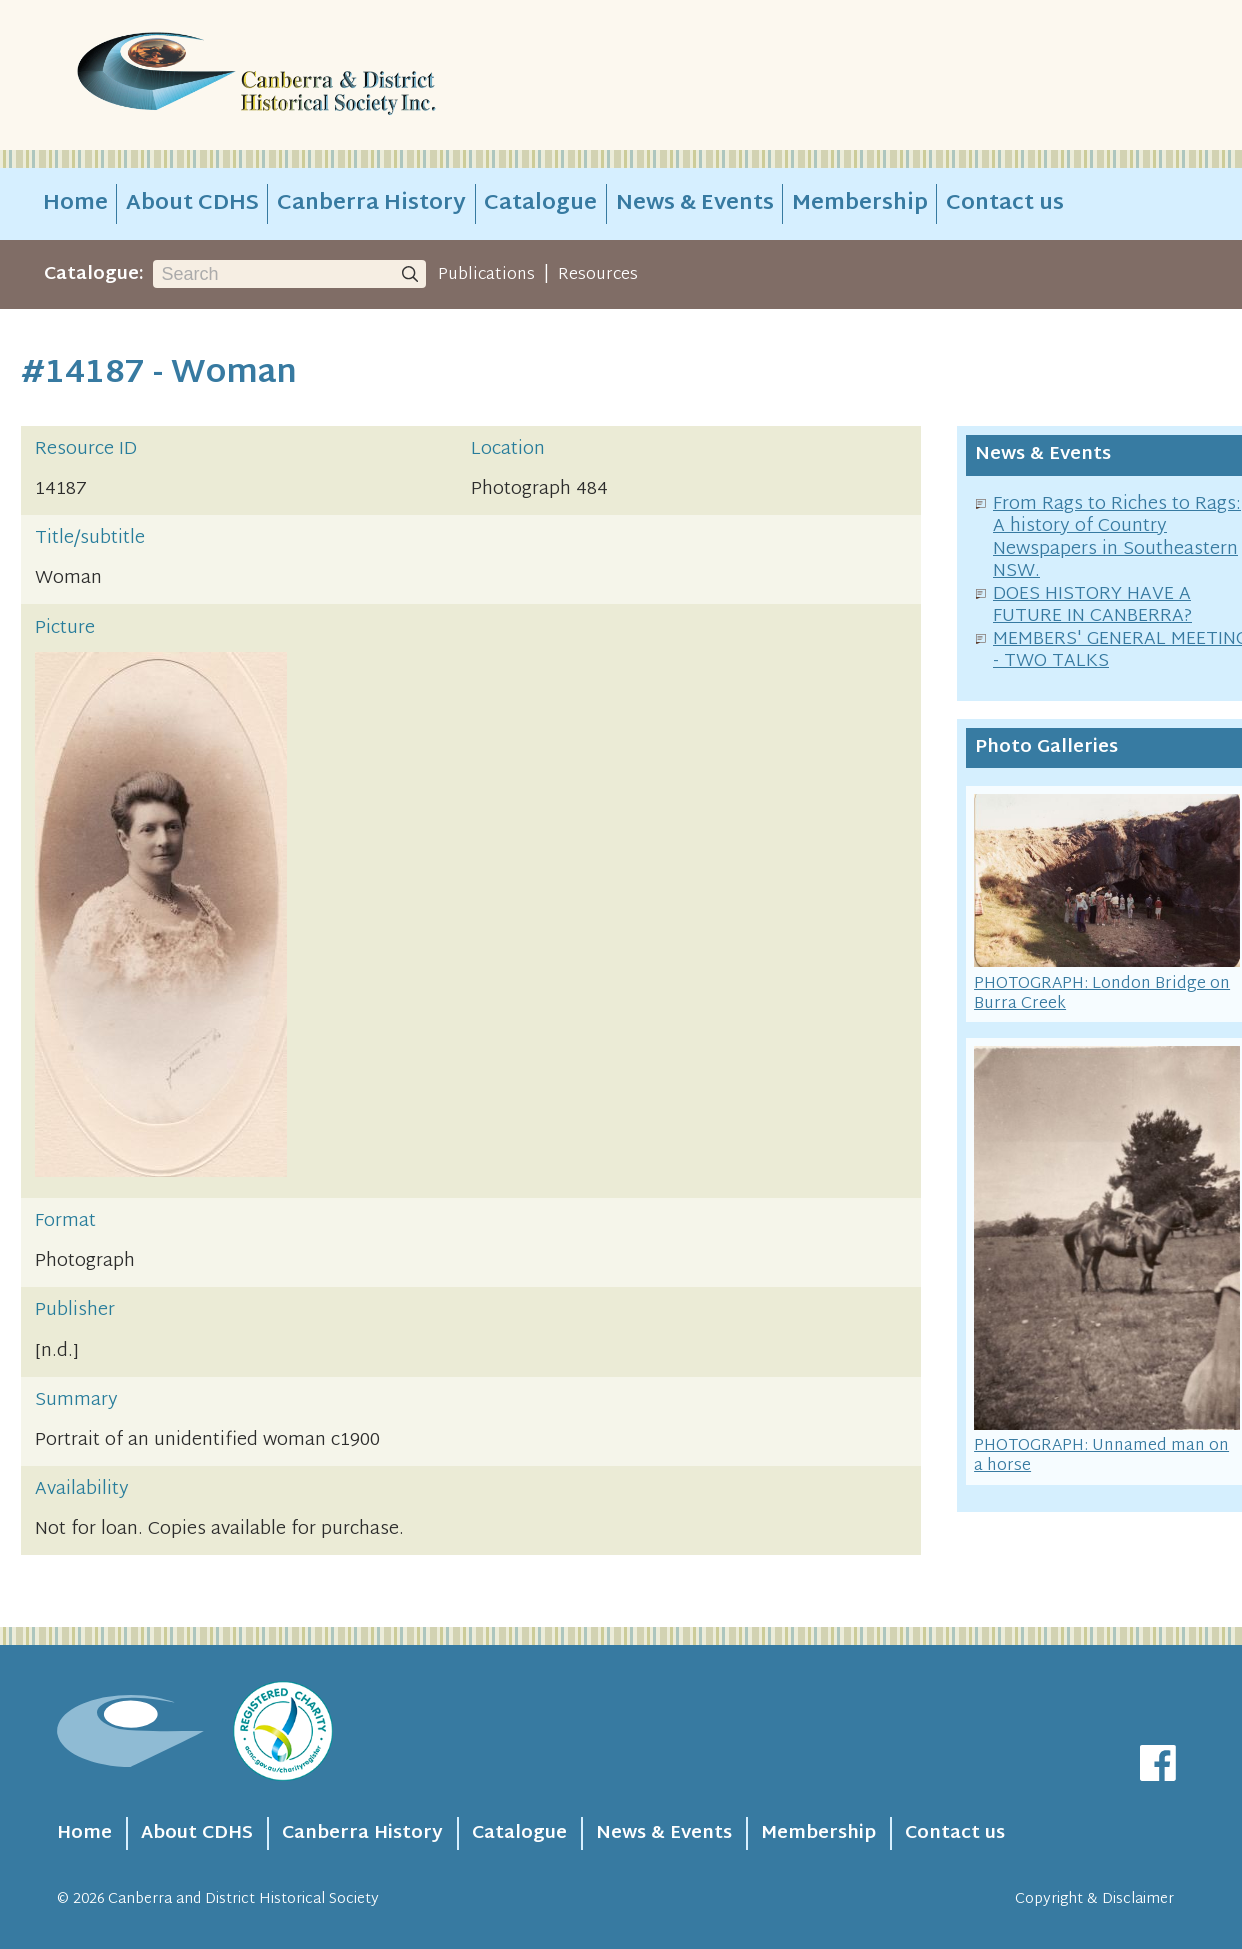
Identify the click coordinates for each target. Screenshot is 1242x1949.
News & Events (695, 204)
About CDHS (192, 204)
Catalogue (540, 204)
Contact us (1005, 204)
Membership (860, 204)
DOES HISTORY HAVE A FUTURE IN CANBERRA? (1092, 606)
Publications (486, 275)
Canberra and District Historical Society (243, 1899)
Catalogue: (94, 274)
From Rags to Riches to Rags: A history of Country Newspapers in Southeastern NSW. (1117, 538)
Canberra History (371, 204)
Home (75, 204)
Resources (598, 275)
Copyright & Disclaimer (1094, 1899)
